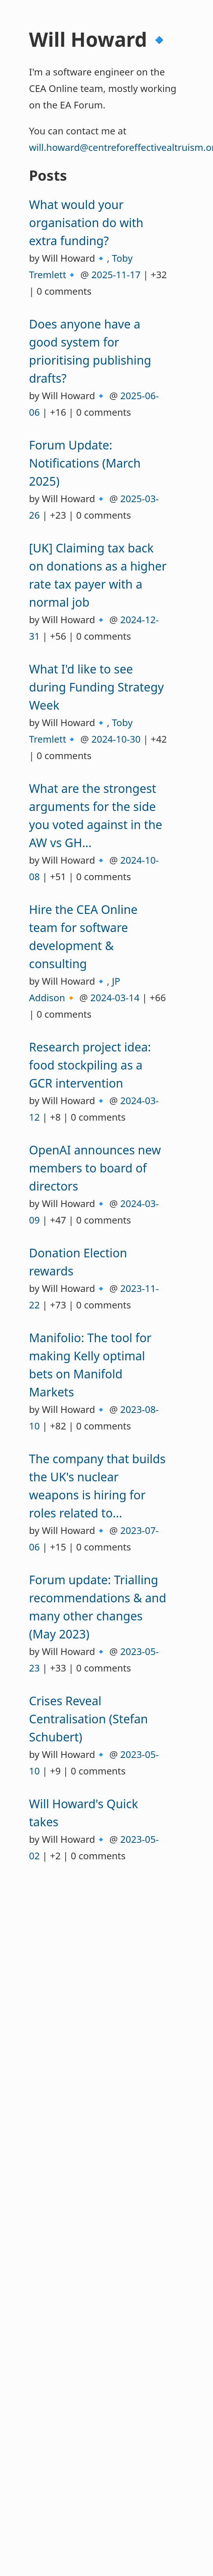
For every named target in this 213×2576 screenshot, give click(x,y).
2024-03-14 (115, 997)
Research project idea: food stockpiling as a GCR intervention (90, 1065)
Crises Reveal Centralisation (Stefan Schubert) (88, 1719)
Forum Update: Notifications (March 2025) (85, 463)
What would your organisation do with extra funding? (86, 222)
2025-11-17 (115, 274)
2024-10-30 (115, 738)
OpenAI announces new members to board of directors (95, 1168)
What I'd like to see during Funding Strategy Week (96, 687)
